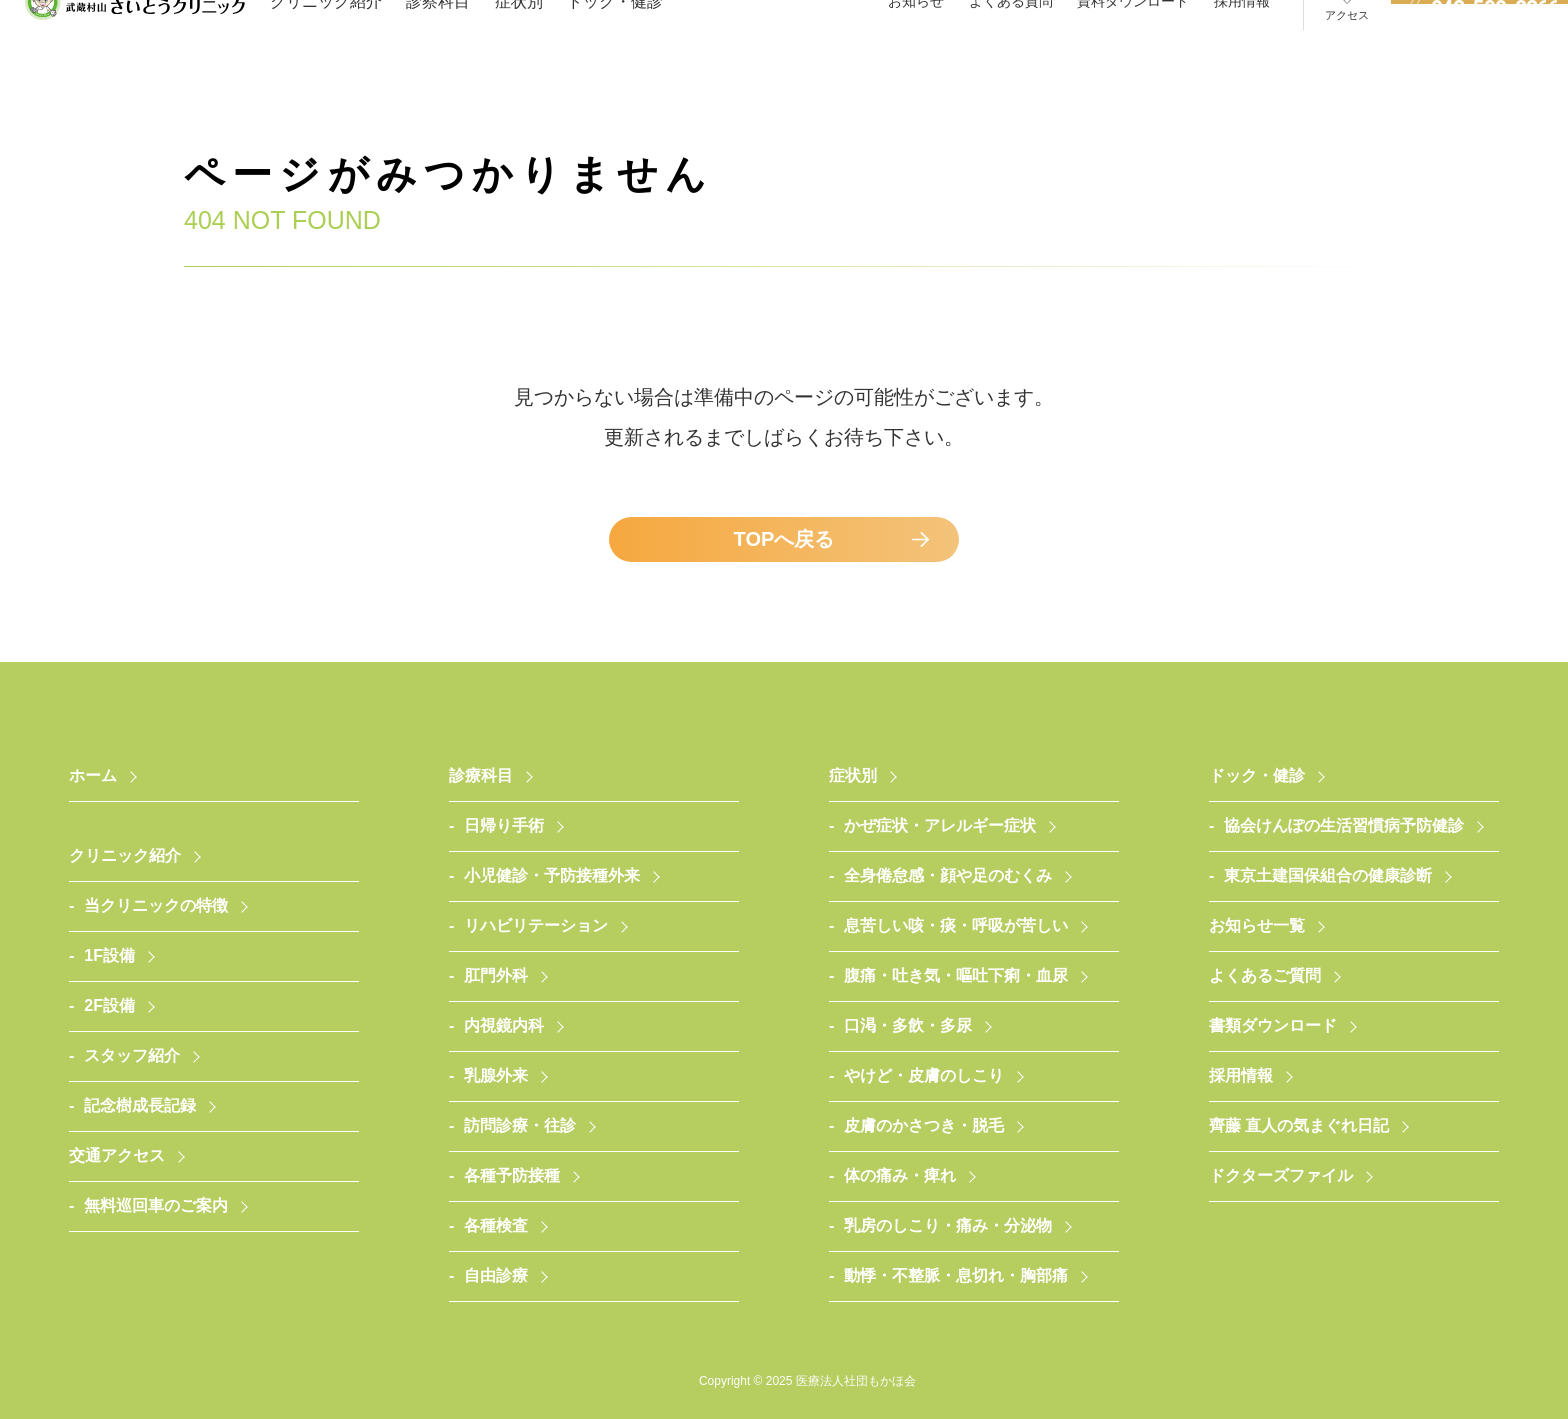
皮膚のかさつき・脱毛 (924, 1125)
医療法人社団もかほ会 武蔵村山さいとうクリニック (135, 40)
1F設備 (109, 955)
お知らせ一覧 (1257, 925)
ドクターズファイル (1281, 1175)
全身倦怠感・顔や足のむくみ (948, 875)
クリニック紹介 (326, 39)
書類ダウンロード (1273, 1025)
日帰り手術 (504, 825)
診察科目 (438, 39)
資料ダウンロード (1133, 39)
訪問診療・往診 (520, 1125)
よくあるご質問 (1265, 975)
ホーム (93, 775)
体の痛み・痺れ (900, 1175)
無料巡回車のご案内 (156, 1205)
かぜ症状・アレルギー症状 (940, 825)
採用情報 (1242, 39)
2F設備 (109, 1005)
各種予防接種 (512, 1175)
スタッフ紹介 (132, 1055)
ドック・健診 (615, 39)
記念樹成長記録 (140, 1105)
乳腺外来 (496, 1075)
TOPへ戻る (784, 539)
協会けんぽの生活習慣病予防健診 (1344, 825)
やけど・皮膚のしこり (924, 1075)
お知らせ (916, 39)
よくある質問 (1011, 39)
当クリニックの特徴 (156, 905)
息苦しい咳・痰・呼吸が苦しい (956, 925)
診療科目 (481, 775)
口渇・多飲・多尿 (908, 1025)
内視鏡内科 (504, 1025)
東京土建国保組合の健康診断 (1328, 875)
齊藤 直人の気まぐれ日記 (1299, 1125)
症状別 (519, 39)
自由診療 (496, 1275)
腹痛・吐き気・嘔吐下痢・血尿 (956, 975)
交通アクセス (117, 1155)
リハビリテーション (536, 925)
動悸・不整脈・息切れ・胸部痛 (956, 1275)
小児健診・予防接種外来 (552, 875)
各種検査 (496, 1225)
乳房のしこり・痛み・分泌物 (948, 1225)
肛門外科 (496, 975)
